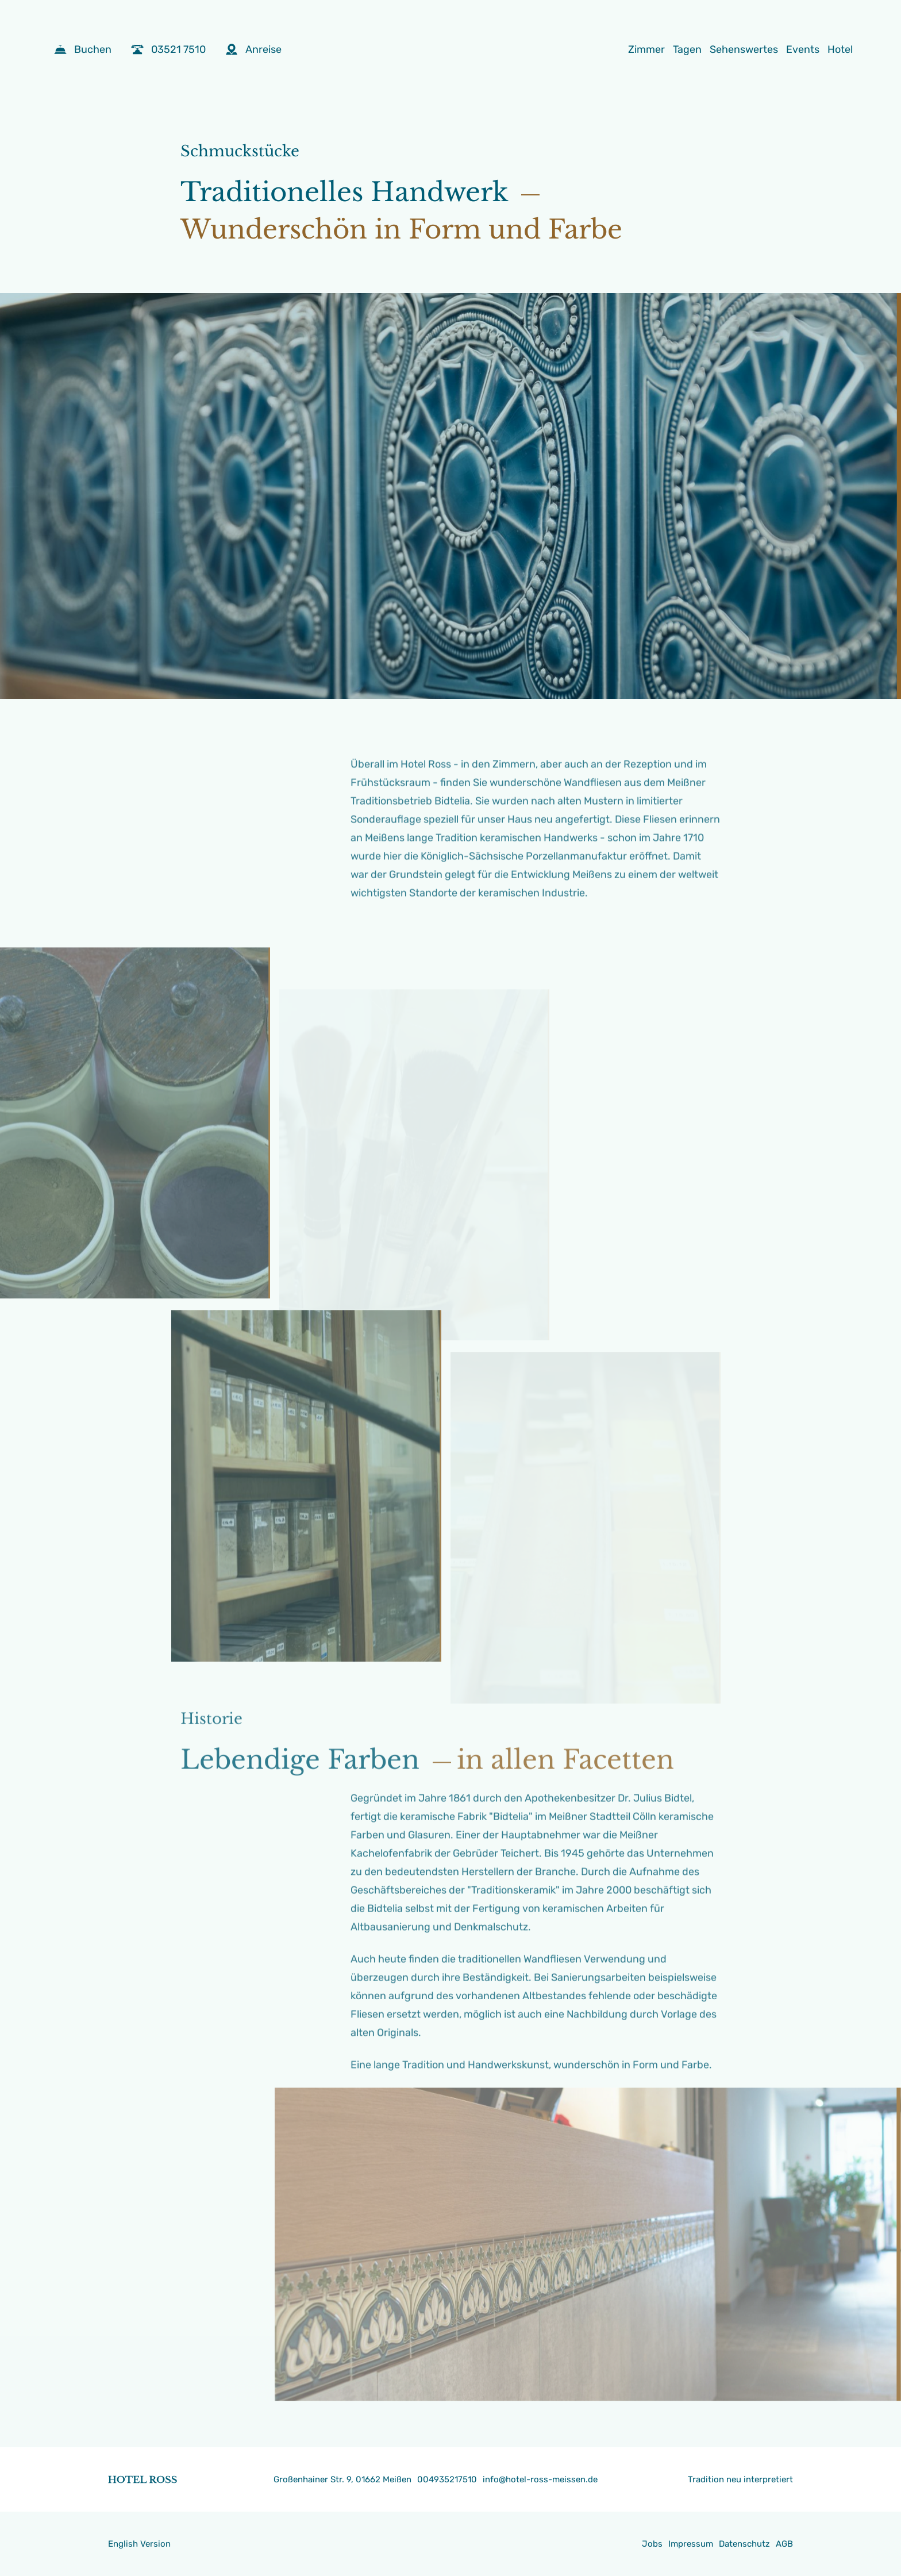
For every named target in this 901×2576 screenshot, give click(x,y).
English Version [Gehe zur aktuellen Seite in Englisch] (139, 2544)
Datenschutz (744, 2544)
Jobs (652, 2544)
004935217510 (447, 2479)
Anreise (253, 49)
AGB (784, 2544)
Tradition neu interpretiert (740, 2479)
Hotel (840, 49)
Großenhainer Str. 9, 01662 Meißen (342, 2479)
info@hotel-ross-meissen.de (540, 2479)
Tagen (687, 49)
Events (802, 49)
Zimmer (646, 49)
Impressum (690, 2544)
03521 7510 (168, 49)
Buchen (82, 49)
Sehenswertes (744, 49)
